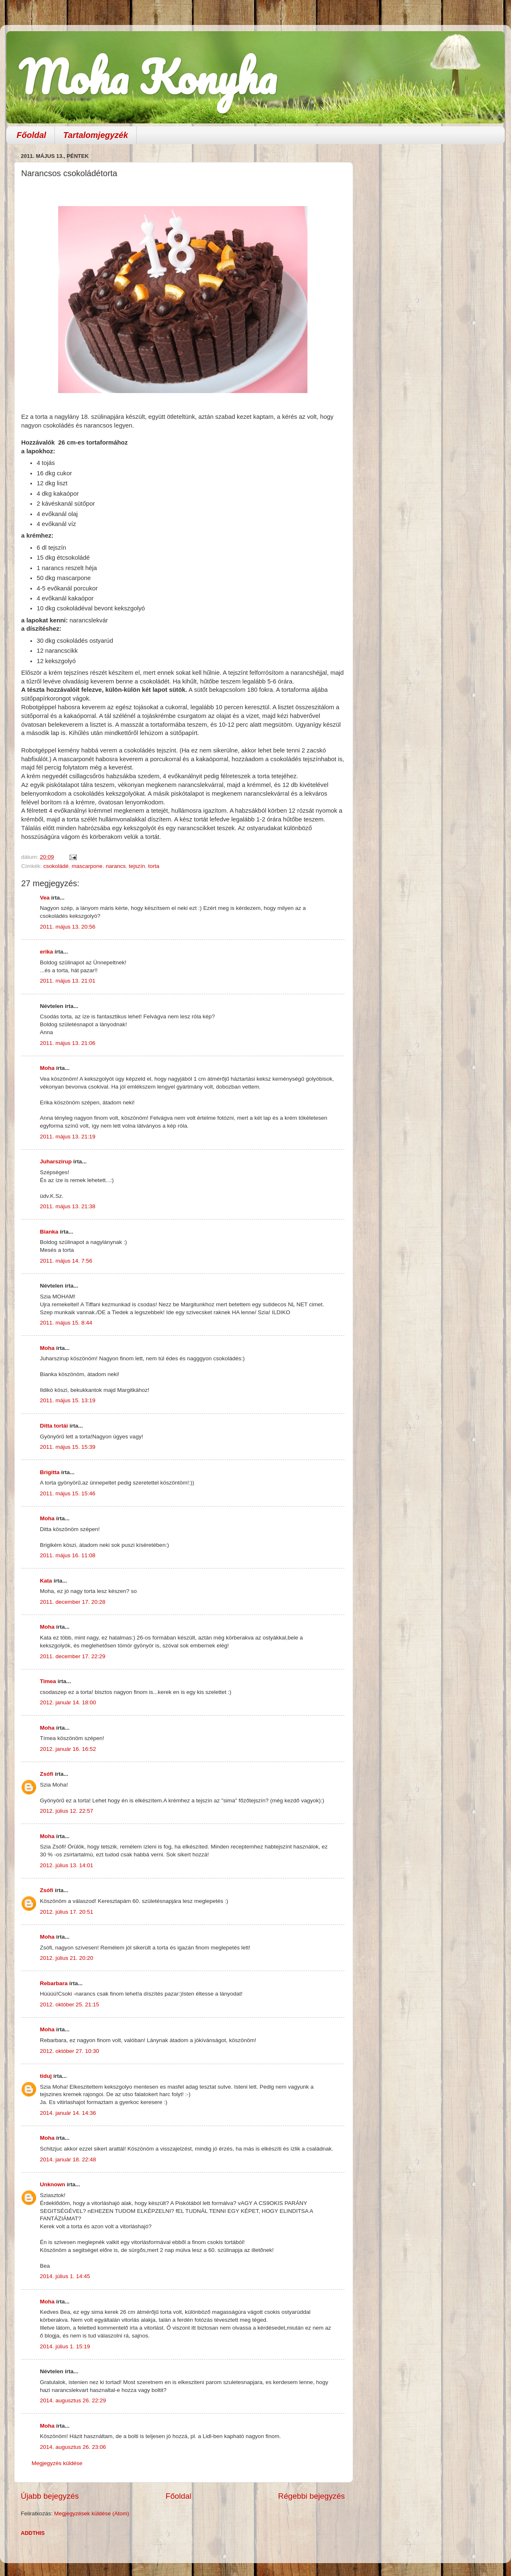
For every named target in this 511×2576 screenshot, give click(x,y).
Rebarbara (54, 1983)
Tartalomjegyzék (95, 135)
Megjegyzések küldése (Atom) (91, 2513)
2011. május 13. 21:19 (68, 1136)
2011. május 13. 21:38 (68, 1206)
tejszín (137, 866)
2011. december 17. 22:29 (73, 1656)
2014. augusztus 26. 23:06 (73, 2447)
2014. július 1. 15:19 (65, 2346)
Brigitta (49, 1472)
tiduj (46, 2076)
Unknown (52, 2184)
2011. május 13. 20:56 (68, 927)
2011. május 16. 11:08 (68, 1555)
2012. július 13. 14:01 (66, 1865)
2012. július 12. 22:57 (66, 1811)
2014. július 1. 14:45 (65, 2276)
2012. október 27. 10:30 (69, 2051)
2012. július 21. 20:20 (66, 1958)
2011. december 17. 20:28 (73, 1602)
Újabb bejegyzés (50, 2496)
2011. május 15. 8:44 (66, 1323)
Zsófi (46, 1774)
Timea (48, 1681)
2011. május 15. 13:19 (68, 1400)
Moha (47, 1068)
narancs (115, 866)
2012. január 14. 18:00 (68, 1702)
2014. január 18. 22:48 (68, 2159)
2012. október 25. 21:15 (69, 2004)
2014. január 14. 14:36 (68, 2113)
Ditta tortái (54, 1426)
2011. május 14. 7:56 (66, 1261)
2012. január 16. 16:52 (68, 1749)
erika (46, 952)
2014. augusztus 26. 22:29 (73, 2400)
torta (153, 866)
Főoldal (31, 135)
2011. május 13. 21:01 (68, 981)
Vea (44, 898)
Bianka (49, 1232)
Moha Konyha (147, 76)
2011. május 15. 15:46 (68, 1493)
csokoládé (56, 866)
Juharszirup (56, 1161)
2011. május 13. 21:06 (68, 1043)
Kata (46, 1581)
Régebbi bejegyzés (311, 2496)
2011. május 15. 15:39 (68, 1447)
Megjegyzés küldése (57, 2463)
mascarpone (87, 866)
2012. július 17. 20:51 (66, 1912)
